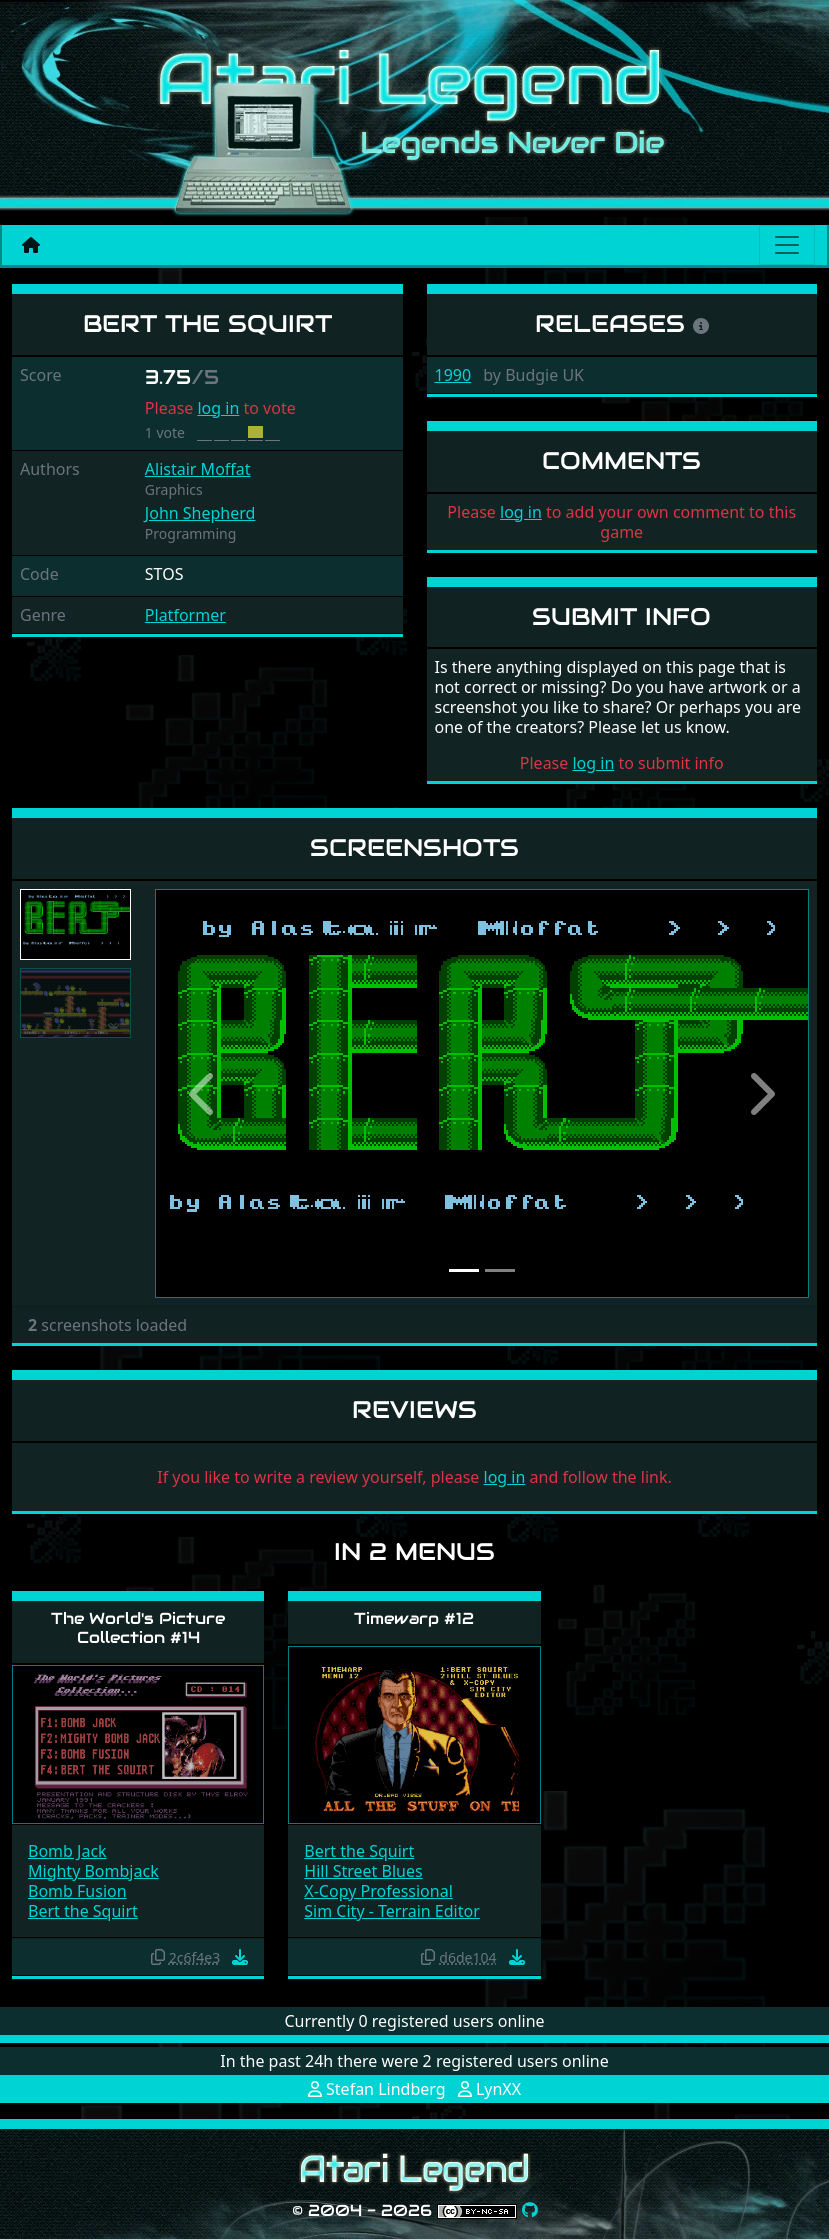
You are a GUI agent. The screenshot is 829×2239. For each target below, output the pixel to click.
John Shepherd (200, 513)
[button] (204, 1093)
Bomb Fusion (77, 1891)
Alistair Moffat (198, 469)
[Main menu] (787, 245)
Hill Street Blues (363, 1871)
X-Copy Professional (378, 1891)
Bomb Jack (67, 1851)
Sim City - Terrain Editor (391, 1911)
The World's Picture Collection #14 (138, 1628)
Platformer (185, 615)
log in (218, 408)
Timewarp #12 (414, 1618)
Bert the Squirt (83, 1911)
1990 (453, 375)
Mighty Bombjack (93, 1871)
